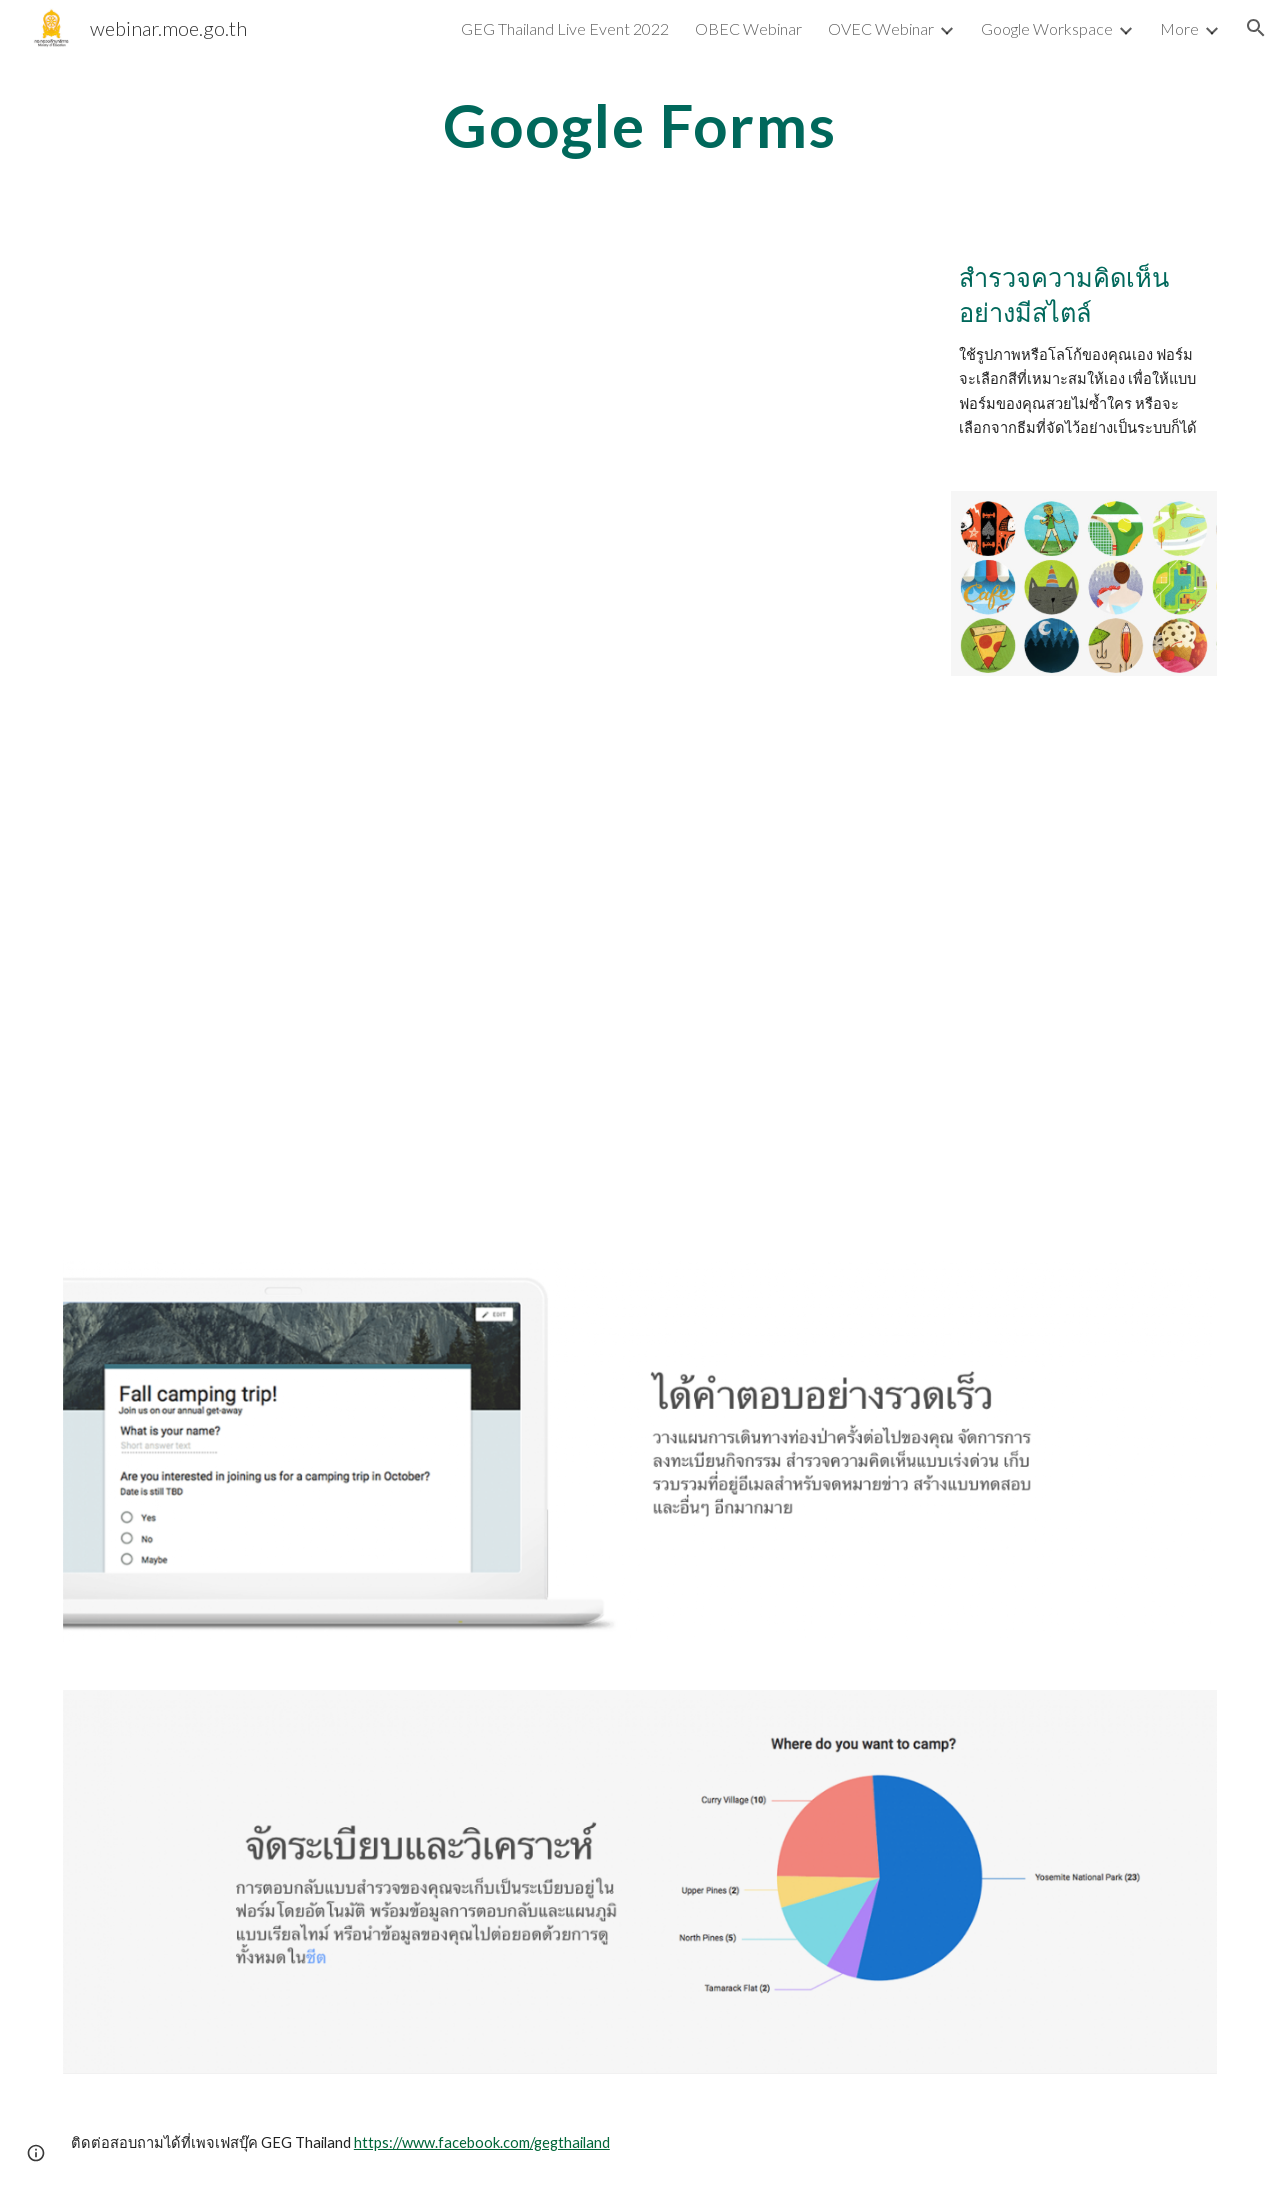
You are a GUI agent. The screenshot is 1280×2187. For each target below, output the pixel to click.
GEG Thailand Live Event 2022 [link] (565, 28)
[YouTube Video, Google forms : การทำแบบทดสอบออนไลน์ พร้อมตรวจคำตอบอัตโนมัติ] (492, 488)
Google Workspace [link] (1047, 28)
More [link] (1179, 28)
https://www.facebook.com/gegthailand (482, 2142)
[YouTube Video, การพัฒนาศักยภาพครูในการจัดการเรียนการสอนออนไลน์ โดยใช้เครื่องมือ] (492, 995)
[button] (1256, 28)
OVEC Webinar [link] (881, 28)
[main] (640, 125)
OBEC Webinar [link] (748, 28)
